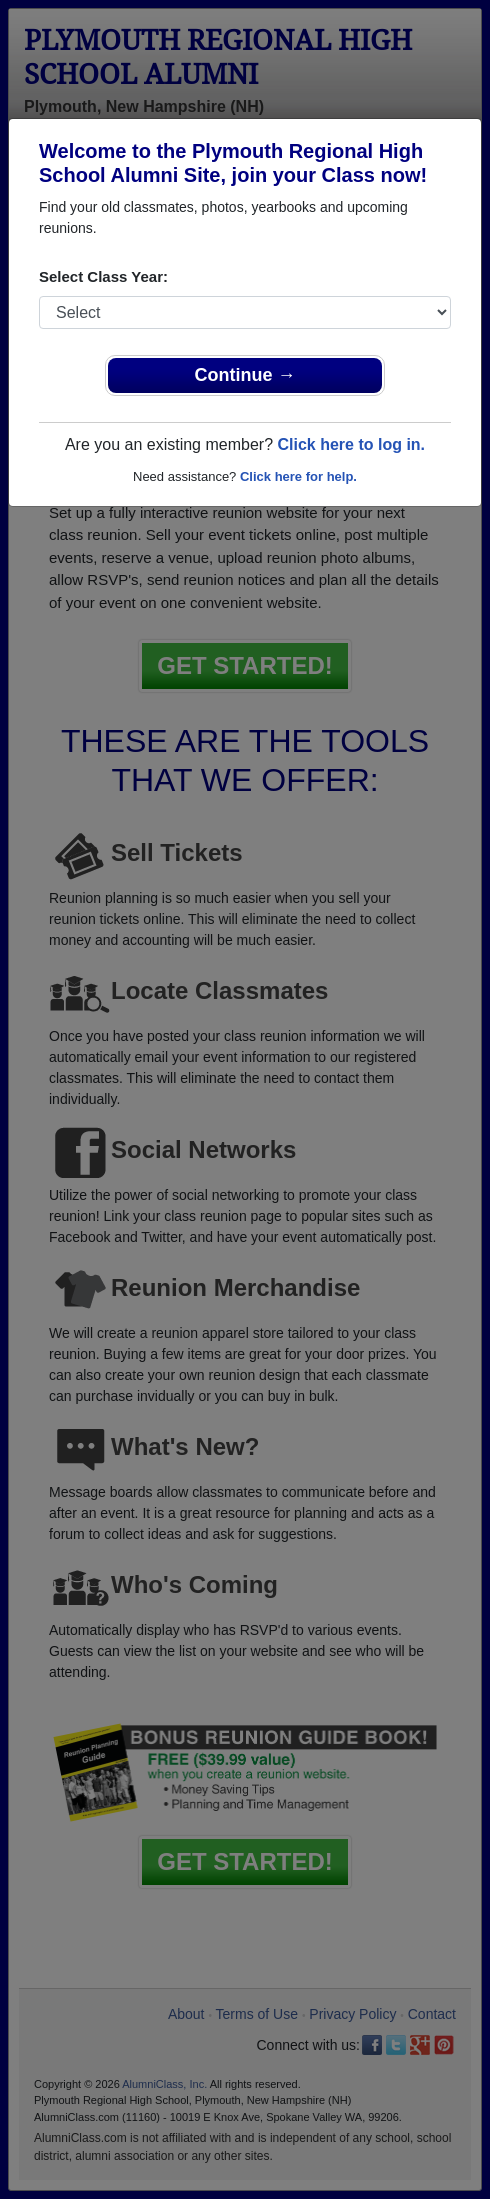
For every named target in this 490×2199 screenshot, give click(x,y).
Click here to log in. (351, 444)
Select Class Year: (103, 276)
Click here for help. (298, 476)
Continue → (245, 375)
